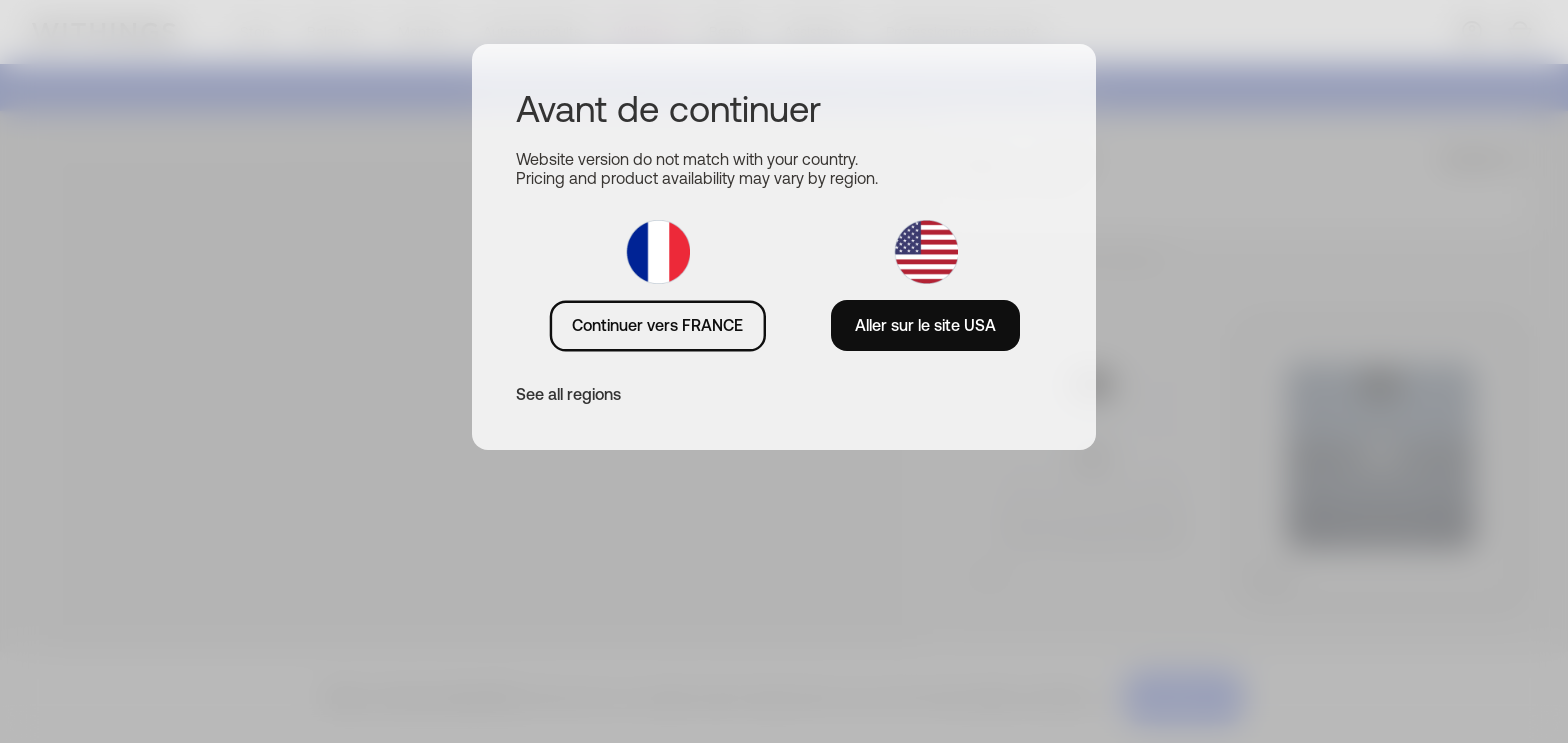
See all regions (568, 394)
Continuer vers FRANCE (657, 325)
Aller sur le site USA (925, 325)
